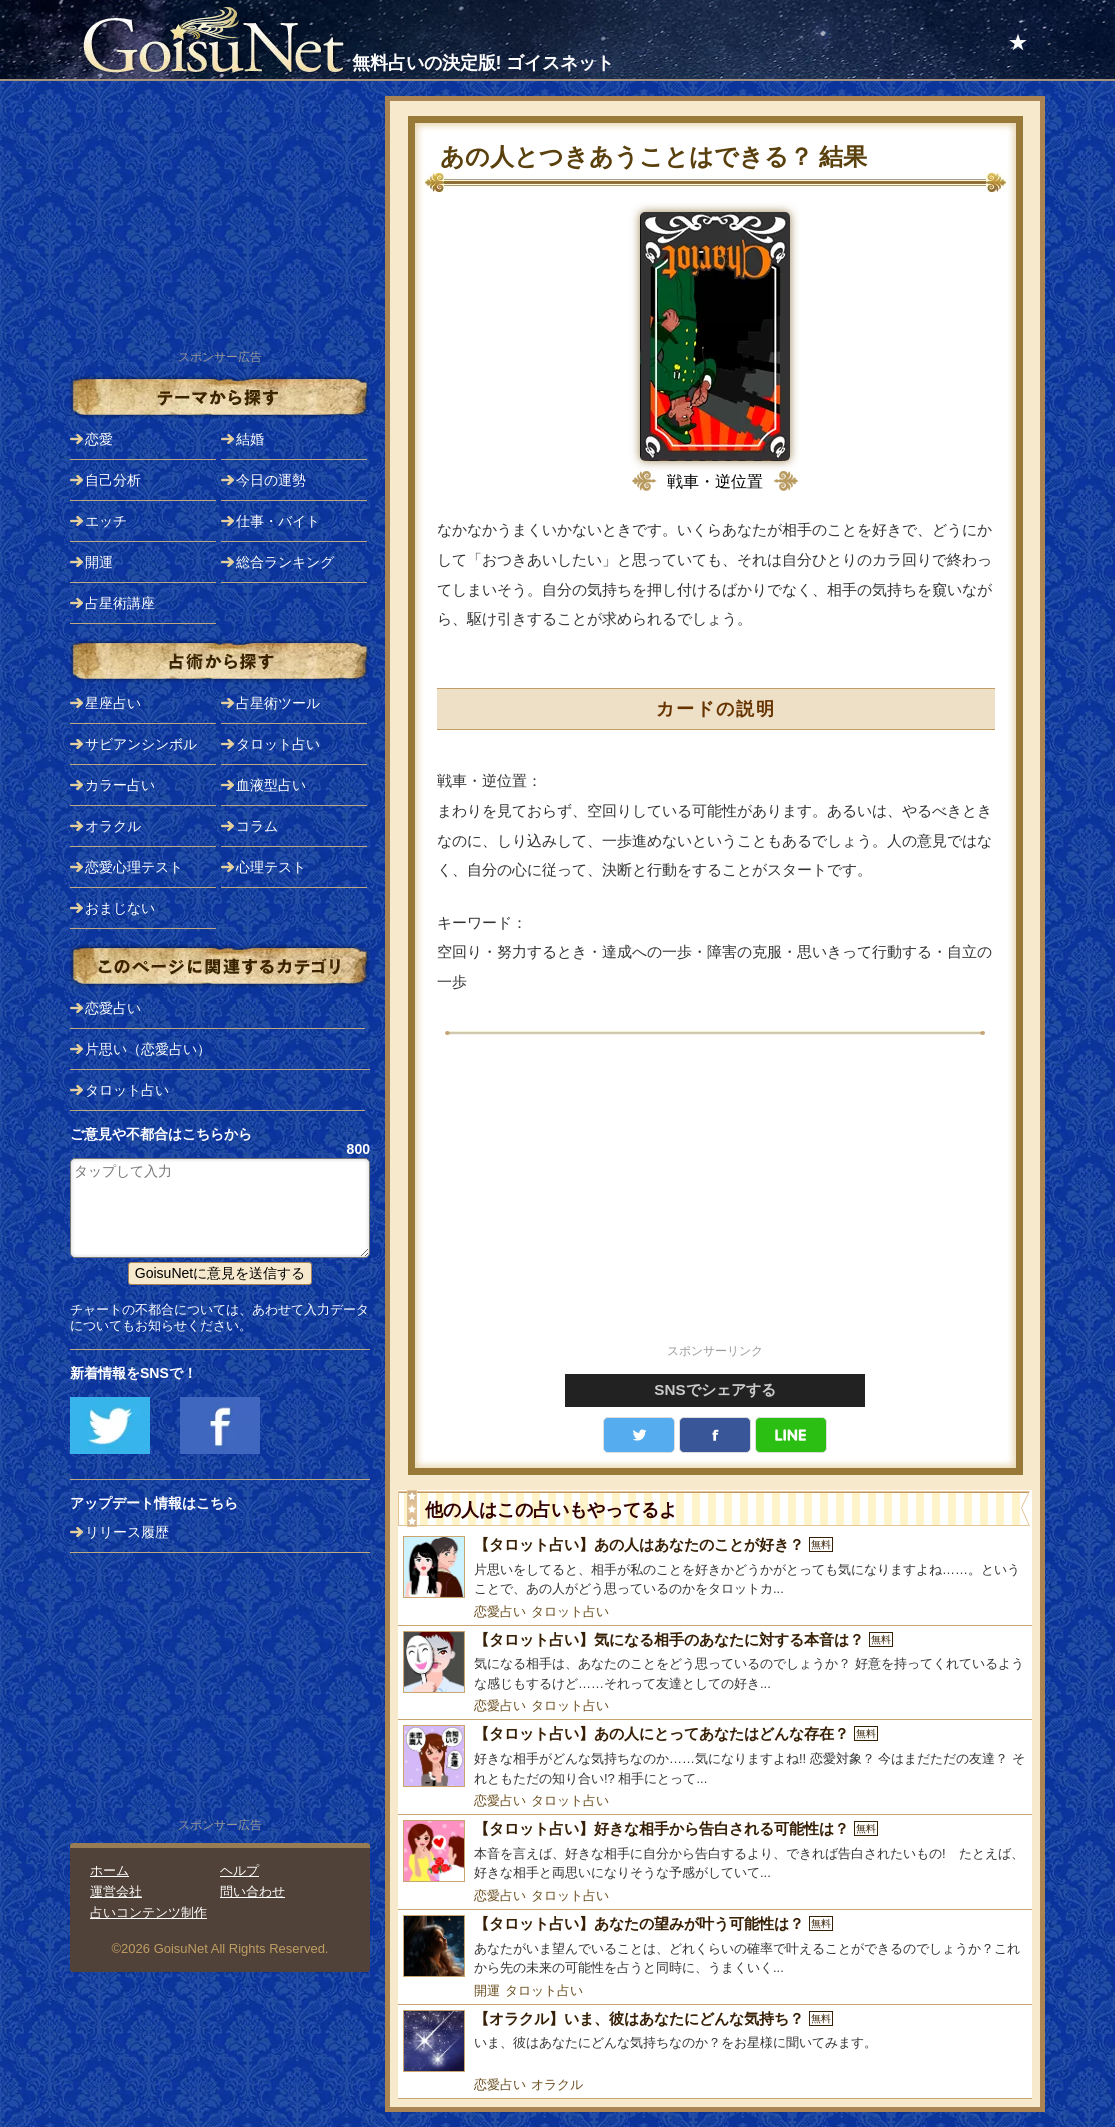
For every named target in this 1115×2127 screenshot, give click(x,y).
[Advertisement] (715, 1200)
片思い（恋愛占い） (148, 1049)
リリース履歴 (127, 1532)
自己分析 (113, 480)
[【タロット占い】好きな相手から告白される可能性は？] (715, 1851)
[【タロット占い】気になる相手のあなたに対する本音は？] (715, 1662)
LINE (791, 1435)
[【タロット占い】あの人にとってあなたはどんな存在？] (715, 1756)
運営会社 (116, 1891)
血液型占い (271, 785)
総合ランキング (285, 562)
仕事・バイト (278, 521)
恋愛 (99, 439)
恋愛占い (500, 1611)
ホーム (109, 1870)
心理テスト (271, 867)
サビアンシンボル (141, 744)
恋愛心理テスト (134, 867)
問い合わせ (252, 1891)
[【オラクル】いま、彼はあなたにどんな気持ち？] (715, 2041)
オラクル (557, 2084)
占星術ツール (278, 703)
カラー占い (120, 785)
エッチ (106, 521)
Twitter (639, 1435)
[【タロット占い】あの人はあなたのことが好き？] (715, 1567)
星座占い (113, 703)
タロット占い (570, 1611)
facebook (715, 1435)
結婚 (250, 439)
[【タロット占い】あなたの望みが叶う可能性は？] (715, 1946)
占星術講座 (120, 603)
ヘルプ (239, 1870)
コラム (257, 826)
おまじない (120, 908)
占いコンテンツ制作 (148, 1912)
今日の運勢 (271, 480)
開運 (487, 1990)
